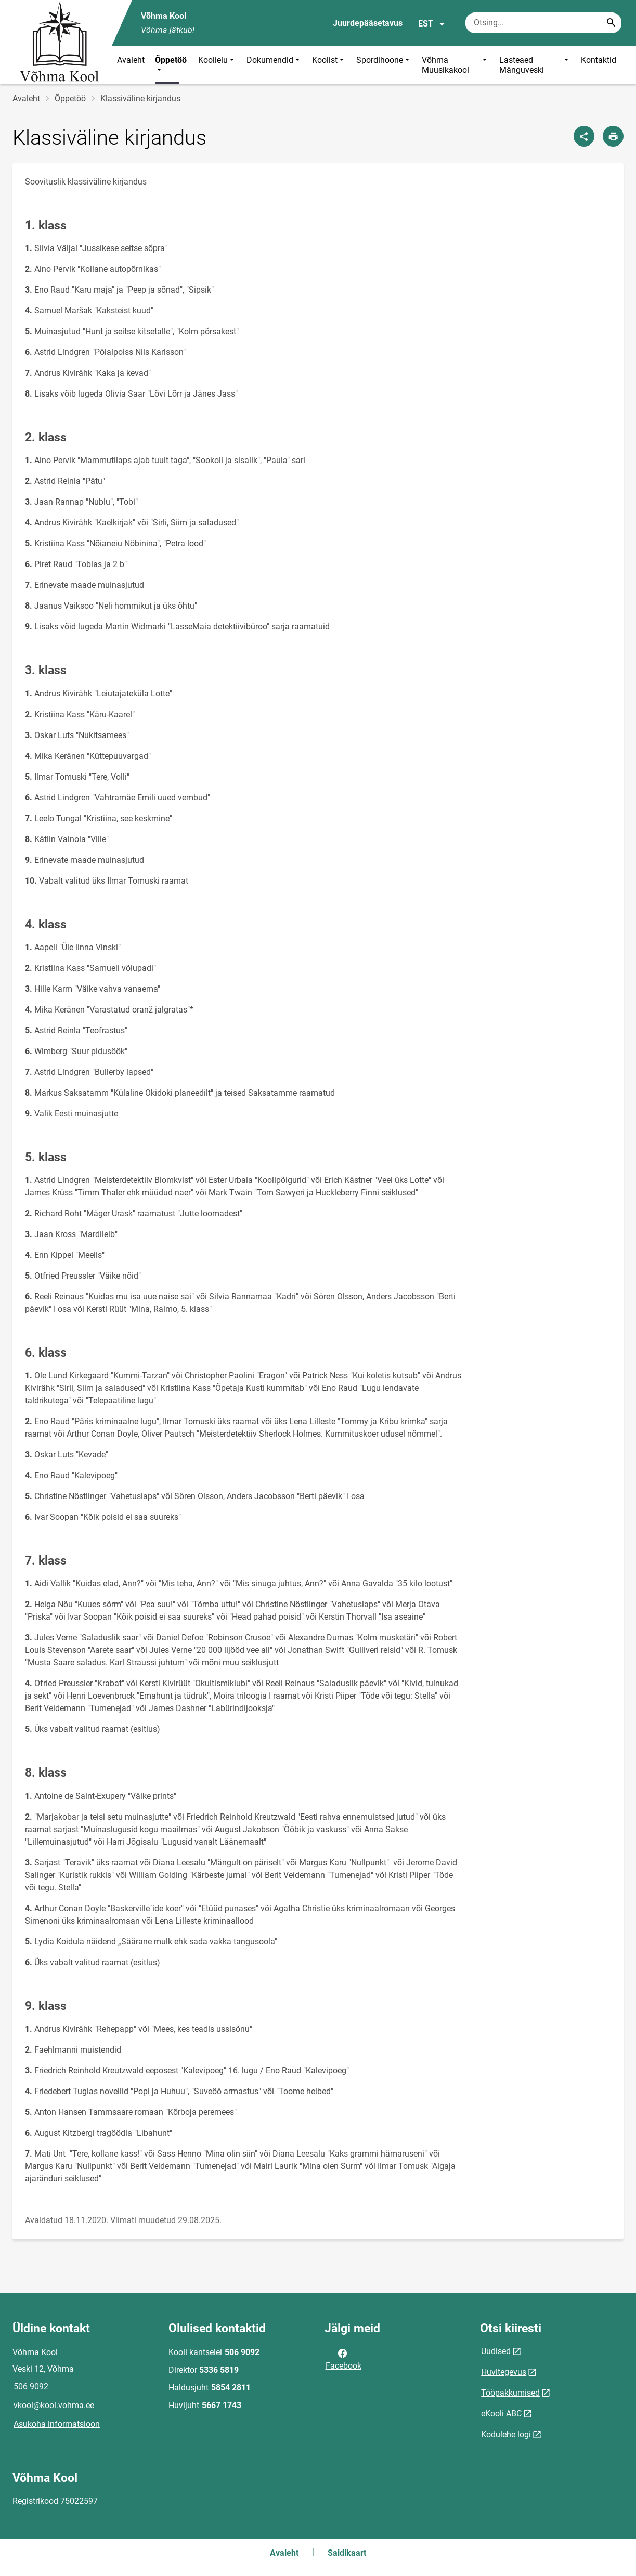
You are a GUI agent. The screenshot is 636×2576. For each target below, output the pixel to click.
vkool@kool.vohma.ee (54, 2405)
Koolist (329, 65)
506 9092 (31, 2386)
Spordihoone (383, 65)
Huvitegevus (503, 2372)
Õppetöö (171, 65)
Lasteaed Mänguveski (534, 65)
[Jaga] (584, 136)
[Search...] (611, 23)
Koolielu (217, 65)
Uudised (496, 2351)
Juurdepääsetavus (368, 23)
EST (432, 24)
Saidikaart (347, 2553)
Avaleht (131, 60)
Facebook (343, 2358)
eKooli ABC (501, 2414)
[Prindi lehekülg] (613, 136)
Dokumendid (274, 65)
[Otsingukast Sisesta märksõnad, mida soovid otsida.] (543, 22)
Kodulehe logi (506, 2434)
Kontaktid (598, 60)
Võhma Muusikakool (455, 65)
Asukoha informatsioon (57, 2424)
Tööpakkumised (510, 2393)
